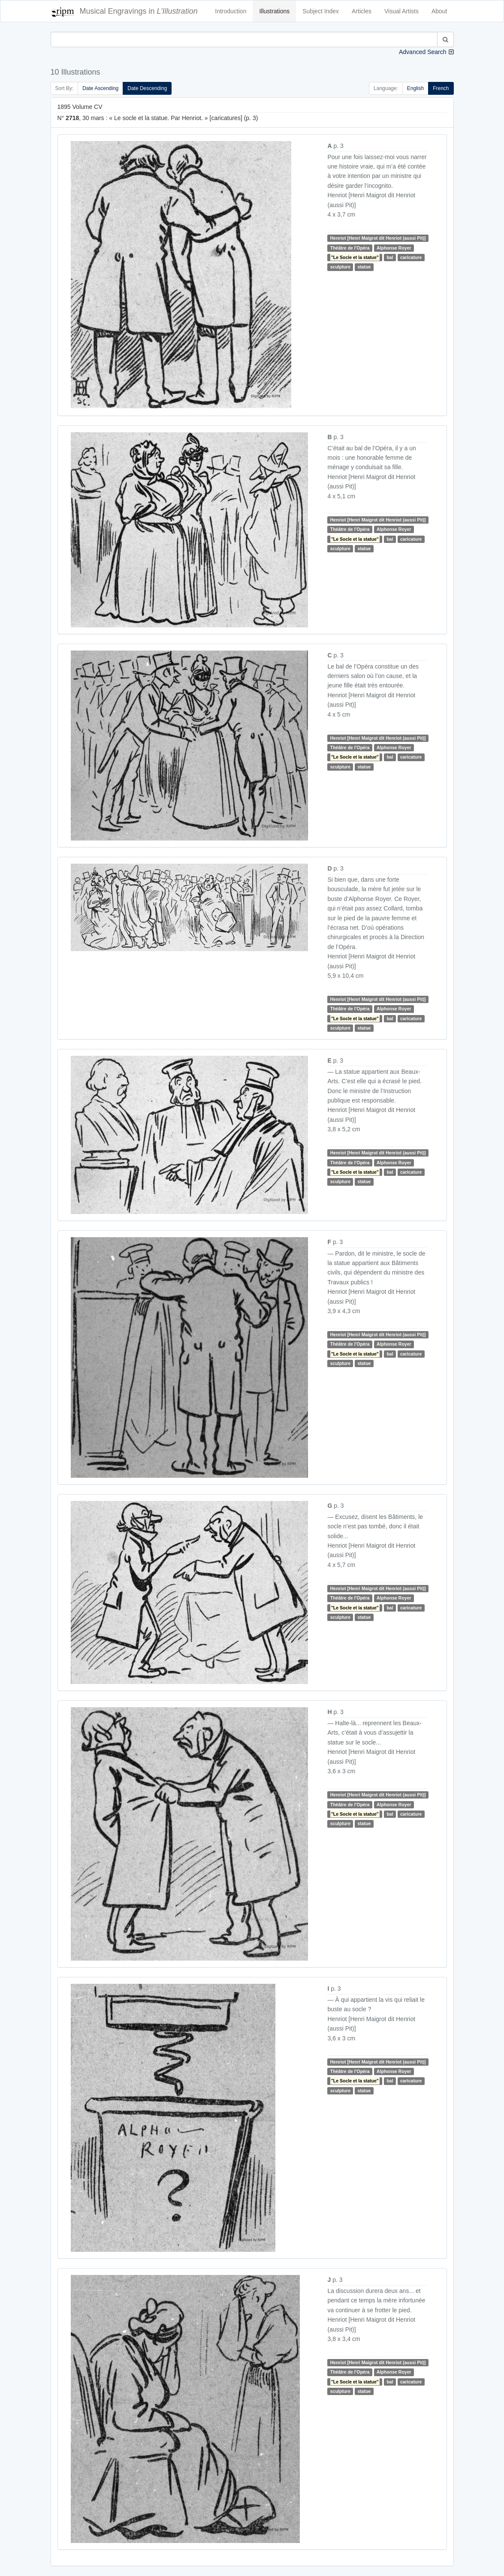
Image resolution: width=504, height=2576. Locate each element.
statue (364, 266)
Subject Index (320, 11)
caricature (411, 257)
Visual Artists (401, 11)
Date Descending (147, 88)
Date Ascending (100, 88)
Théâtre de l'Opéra (350, 247)
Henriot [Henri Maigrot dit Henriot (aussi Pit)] (378, 238)
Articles (361, 11)
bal (389, 257)
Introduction (230, 11)
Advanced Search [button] (423, 51)
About (439, 11)
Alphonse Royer (394, 247)
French (441, 88)
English (415, 88)
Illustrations (274, 11)
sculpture (340, 266)
